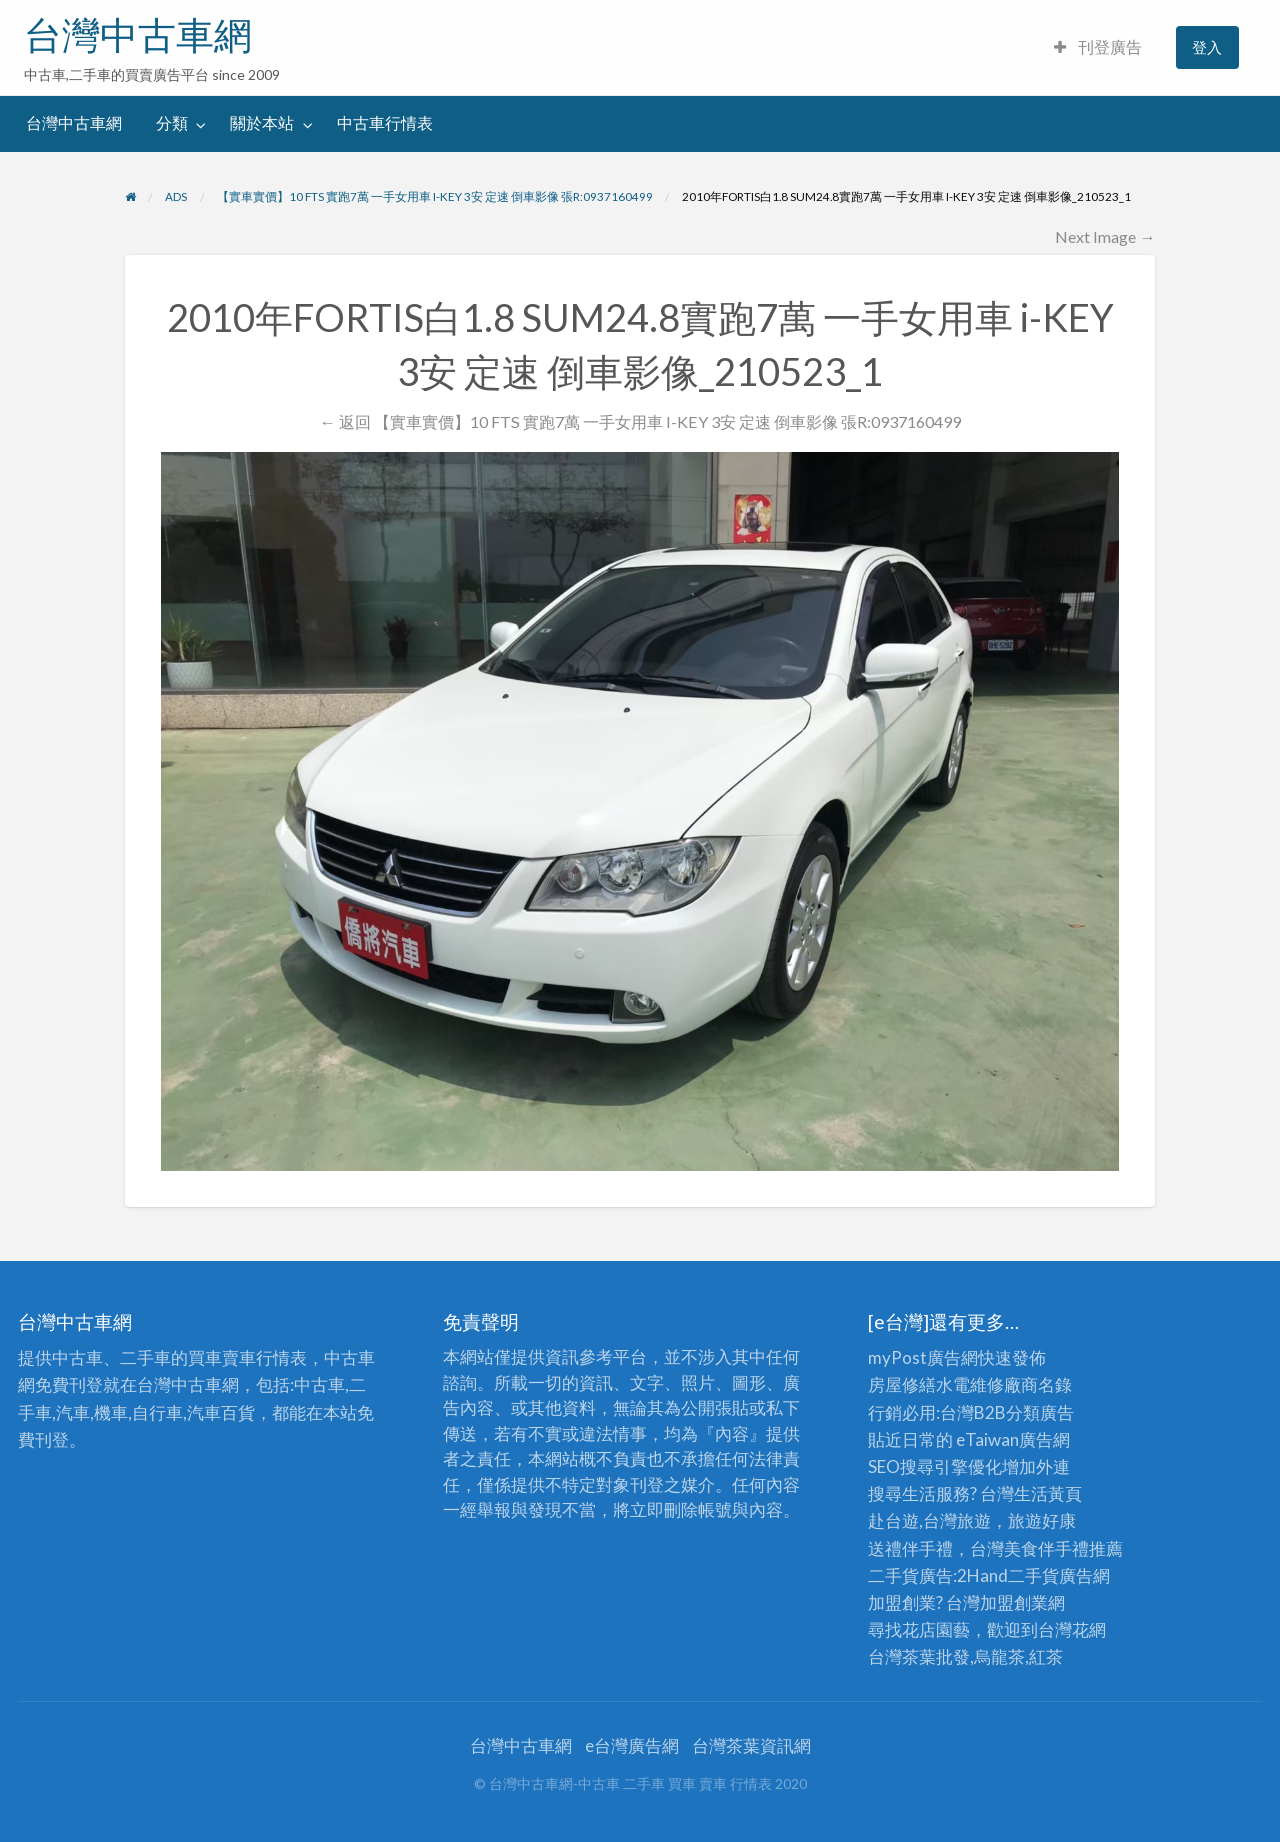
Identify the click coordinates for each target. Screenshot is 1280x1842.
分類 (172, 123)
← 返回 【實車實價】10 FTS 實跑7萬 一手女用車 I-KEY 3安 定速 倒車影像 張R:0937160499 (639, 421)
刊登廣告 (1098, 47)
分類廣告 (1040, 1412)
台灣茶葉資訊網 (751, 1745)
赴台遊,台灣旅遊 (929, 1520)
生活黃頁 (1048, 1493)
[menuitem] (1098, 47)
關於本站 (262, 123)
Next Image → (1105, 236)
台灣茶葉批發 (919, 1656)
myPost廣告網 (923, 1357)
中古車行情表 (385, 123)
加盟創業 (1014, 1602)
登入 (1207, 47)
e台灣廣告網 (632, 1745)
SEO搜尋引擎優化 (935, 1466)
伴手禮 (1063, 1548)
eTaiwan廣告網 (1013, 1439)
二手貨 (1033, 1575)
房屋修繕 (902, 1384)
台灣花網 (1072, 1629)
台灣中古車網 (138, 35)
